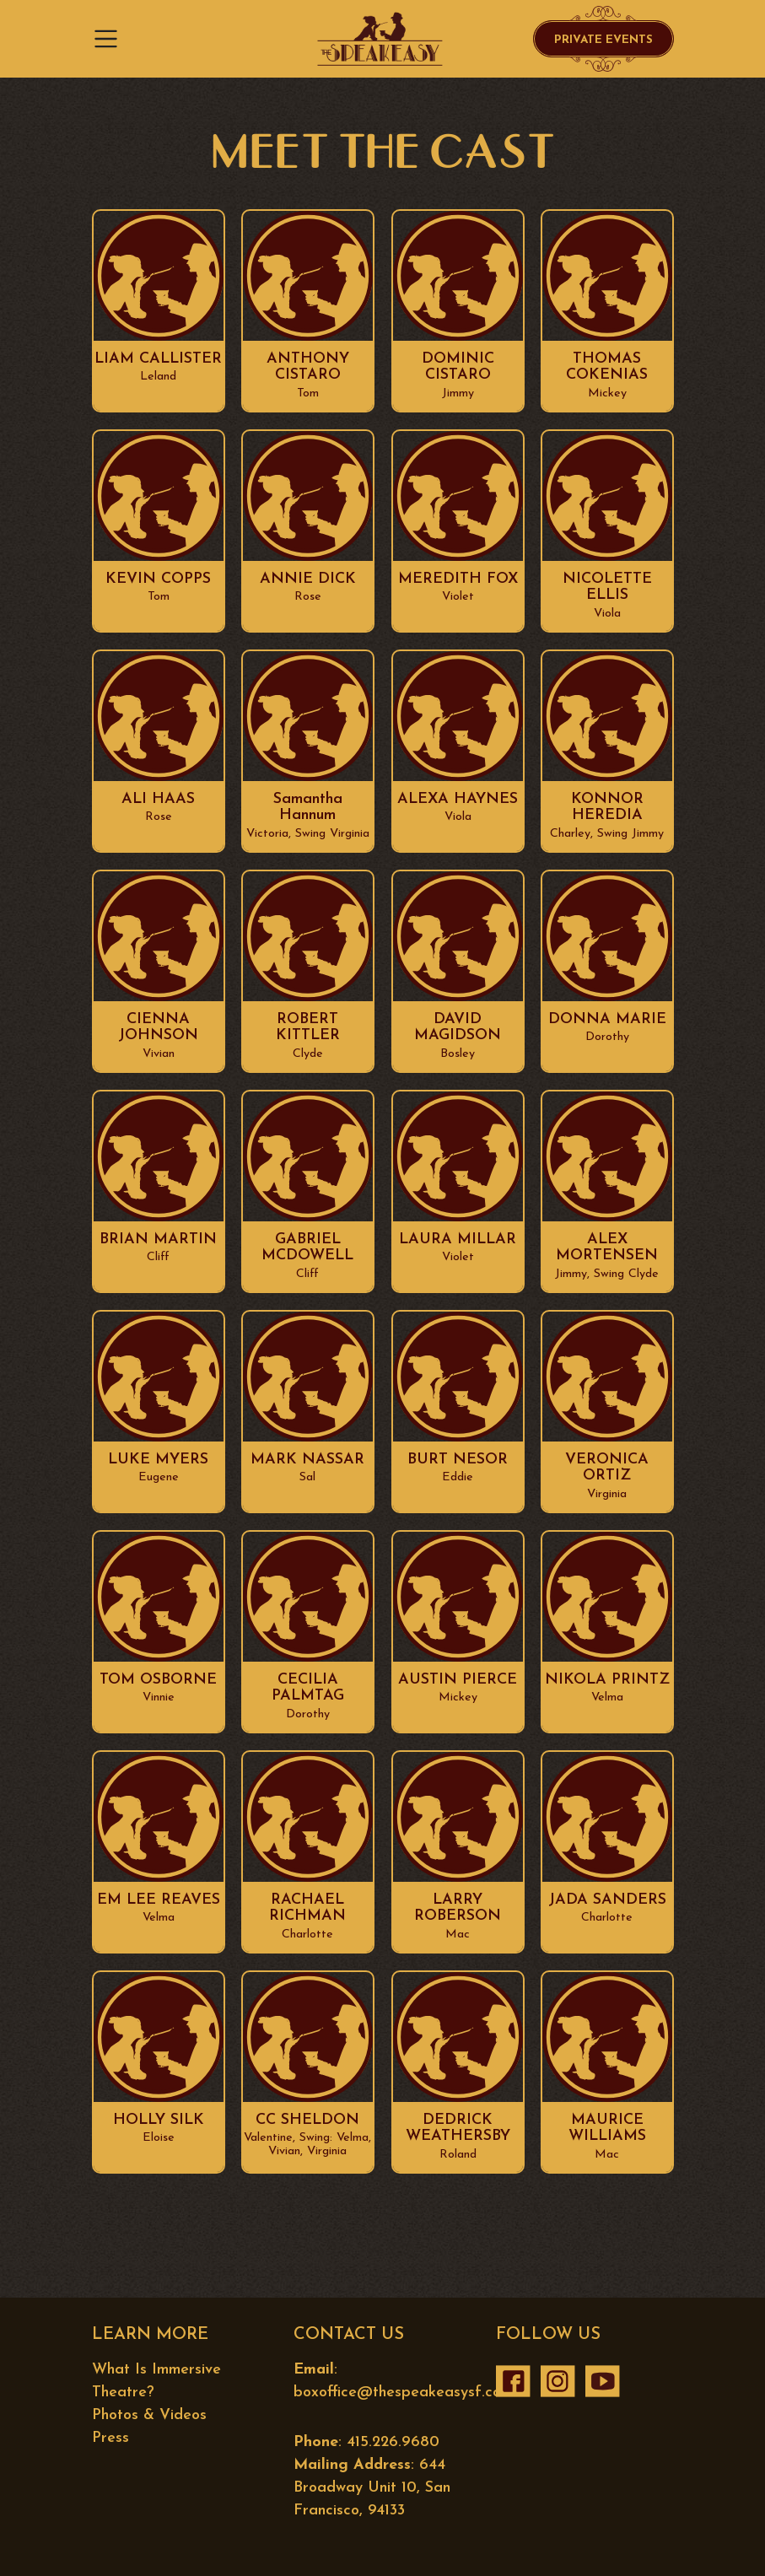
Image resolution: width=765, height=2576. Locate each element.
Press (110, 2438)
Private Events (603, 40)
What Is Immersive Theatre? (156, 2381)
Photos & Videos (149, 2415)
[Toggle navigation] (111, 39)
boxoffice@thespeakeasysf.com (403, 2393)
